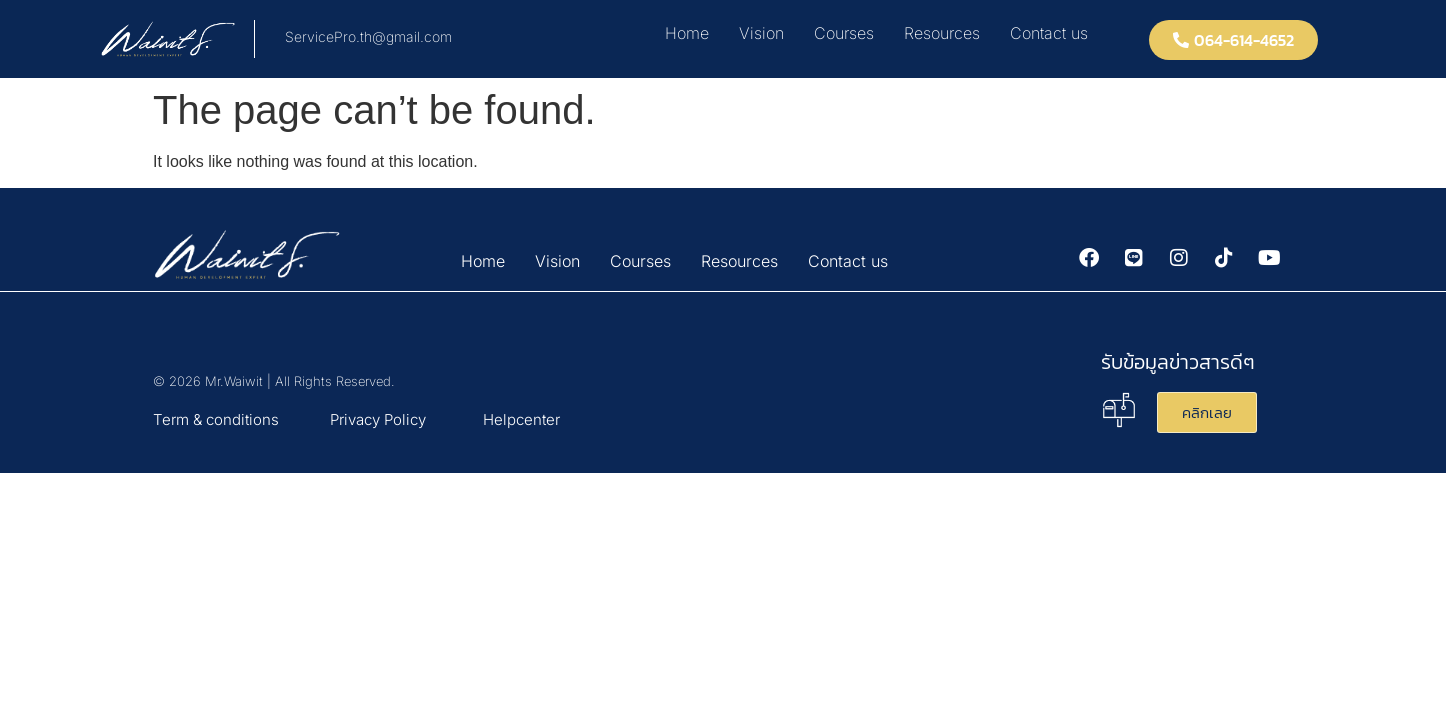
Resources (942, 33)
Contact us (1049, 33)
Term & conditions (216, 419)
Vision (761, 33)
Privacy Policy (378, 419)
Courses (844, 33)
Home (687, 33)
